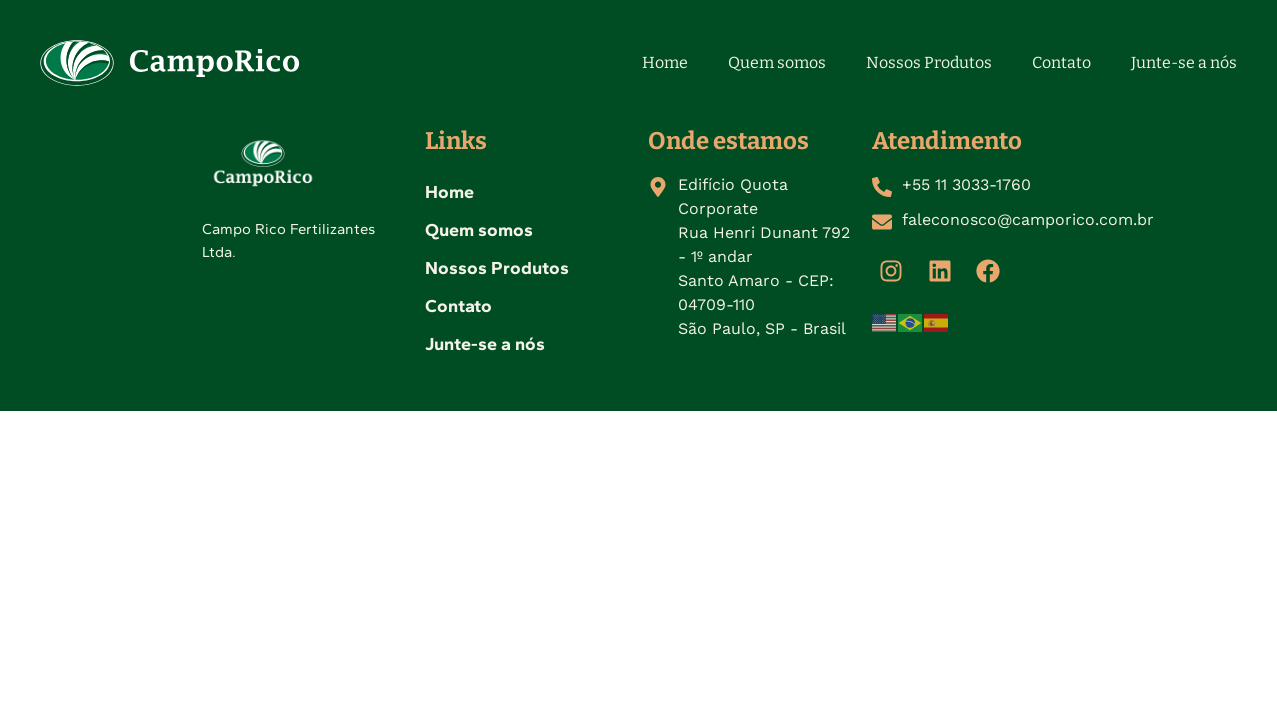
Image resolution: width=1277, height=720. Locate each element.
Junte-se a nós (1184, 62)
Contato (1061, 62)
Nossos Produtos (929, 62)
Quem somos (777, 62)
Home (665, 62)
